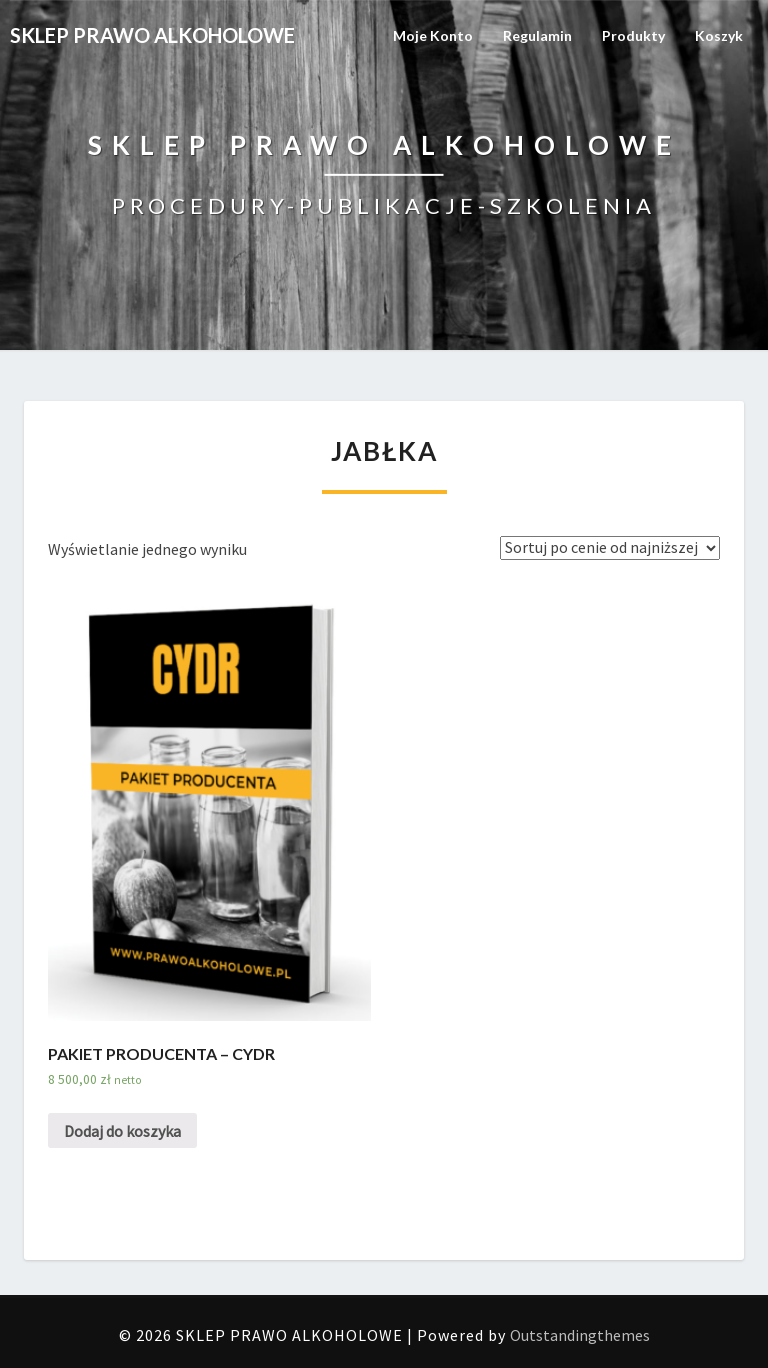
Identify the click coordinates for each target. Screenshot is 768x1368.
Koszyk (719, 35)
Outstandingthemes (580, 1335)
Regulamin (537, 35)
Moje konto (433, 35)
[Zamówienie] (610, 548)
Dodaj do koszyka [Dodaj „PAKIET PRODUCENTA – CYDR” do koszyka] (122, 1131)
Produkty (633, 35)
